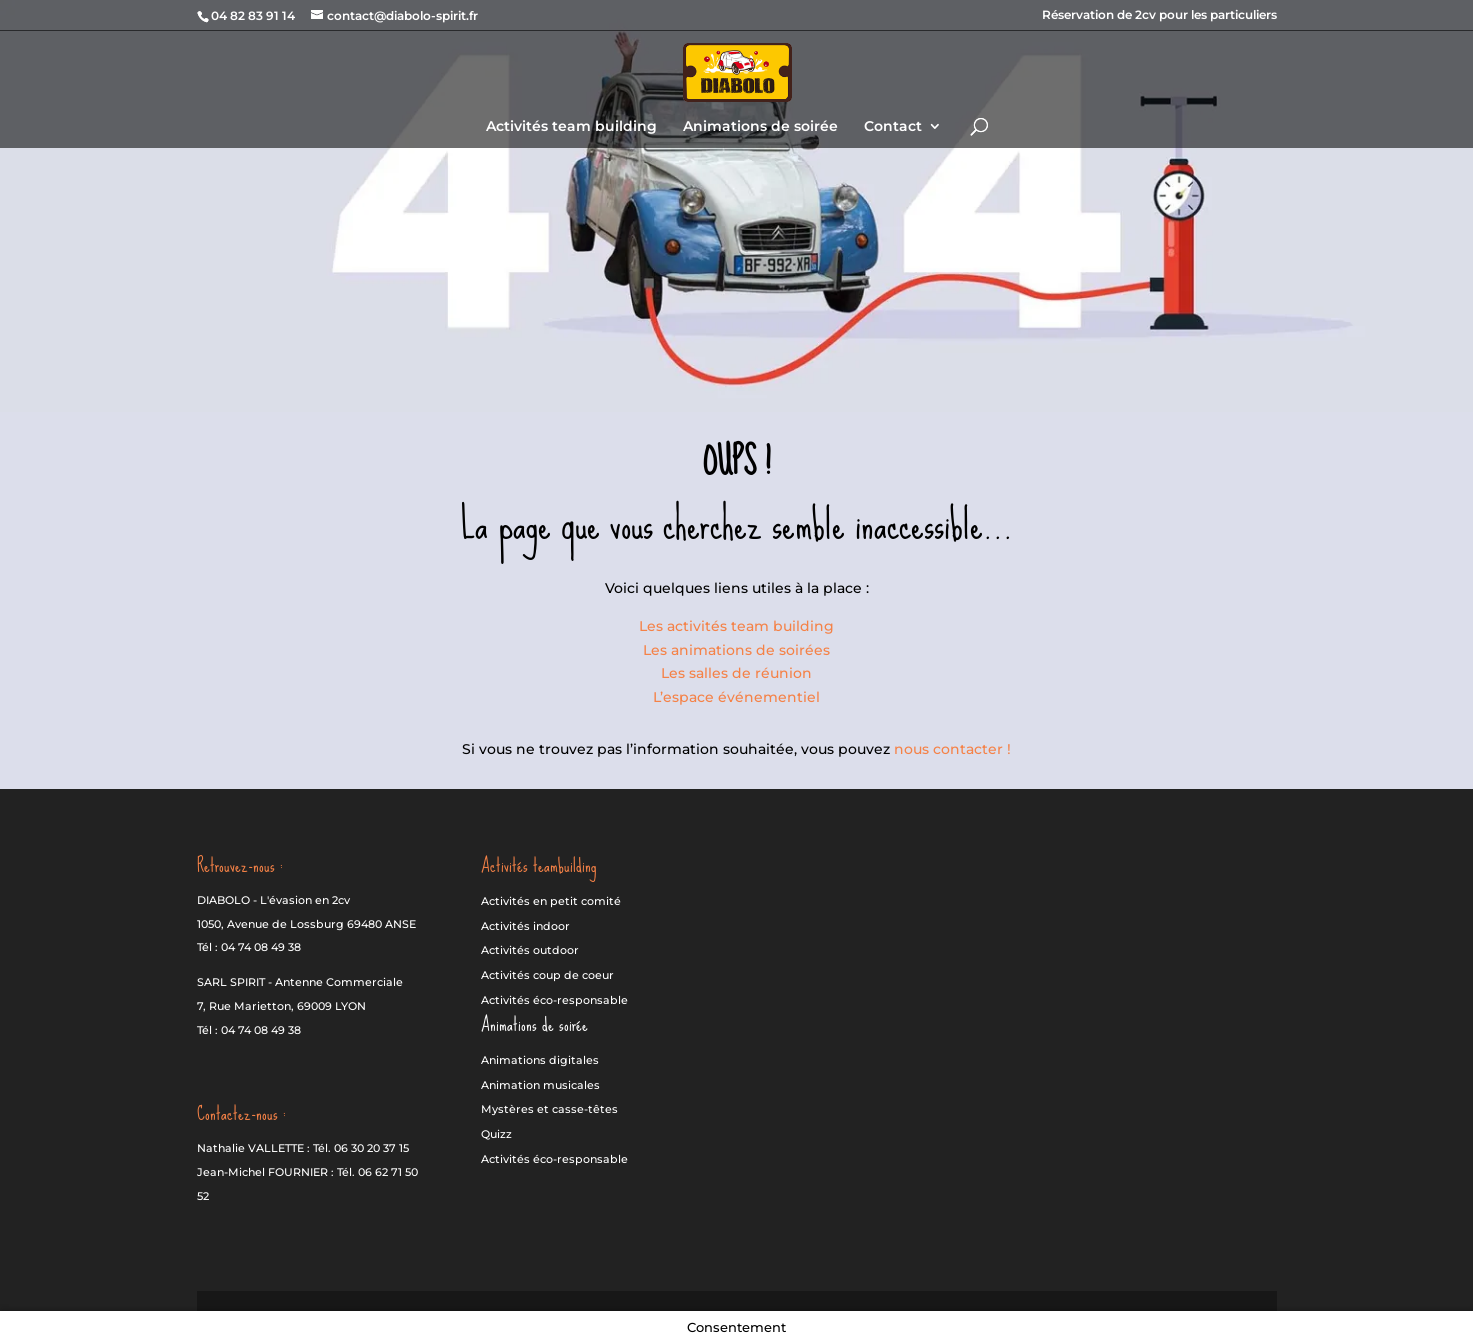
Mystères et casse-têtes (549, 1109)
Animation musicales (540, 1085)
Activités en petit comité (551, 901)
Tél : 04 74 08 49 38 (249, 947)
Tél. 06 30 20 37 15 (361, 1148)
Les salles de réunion (736, 673)
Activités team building (571, 127)
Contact (893, 127)
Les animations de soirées (736, 650)
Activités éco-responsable (554, 1000)
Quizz (496, 1134)
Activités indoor (525, 926)
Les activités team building (736, 626)
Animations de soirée (760, 127)
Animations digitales (540, 1060)
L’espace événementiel (736, 697)
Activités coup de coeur (547, 975)
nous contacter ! (952, 749)
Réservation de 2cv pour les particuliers (1159, 15)
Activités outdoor (530, 950)
